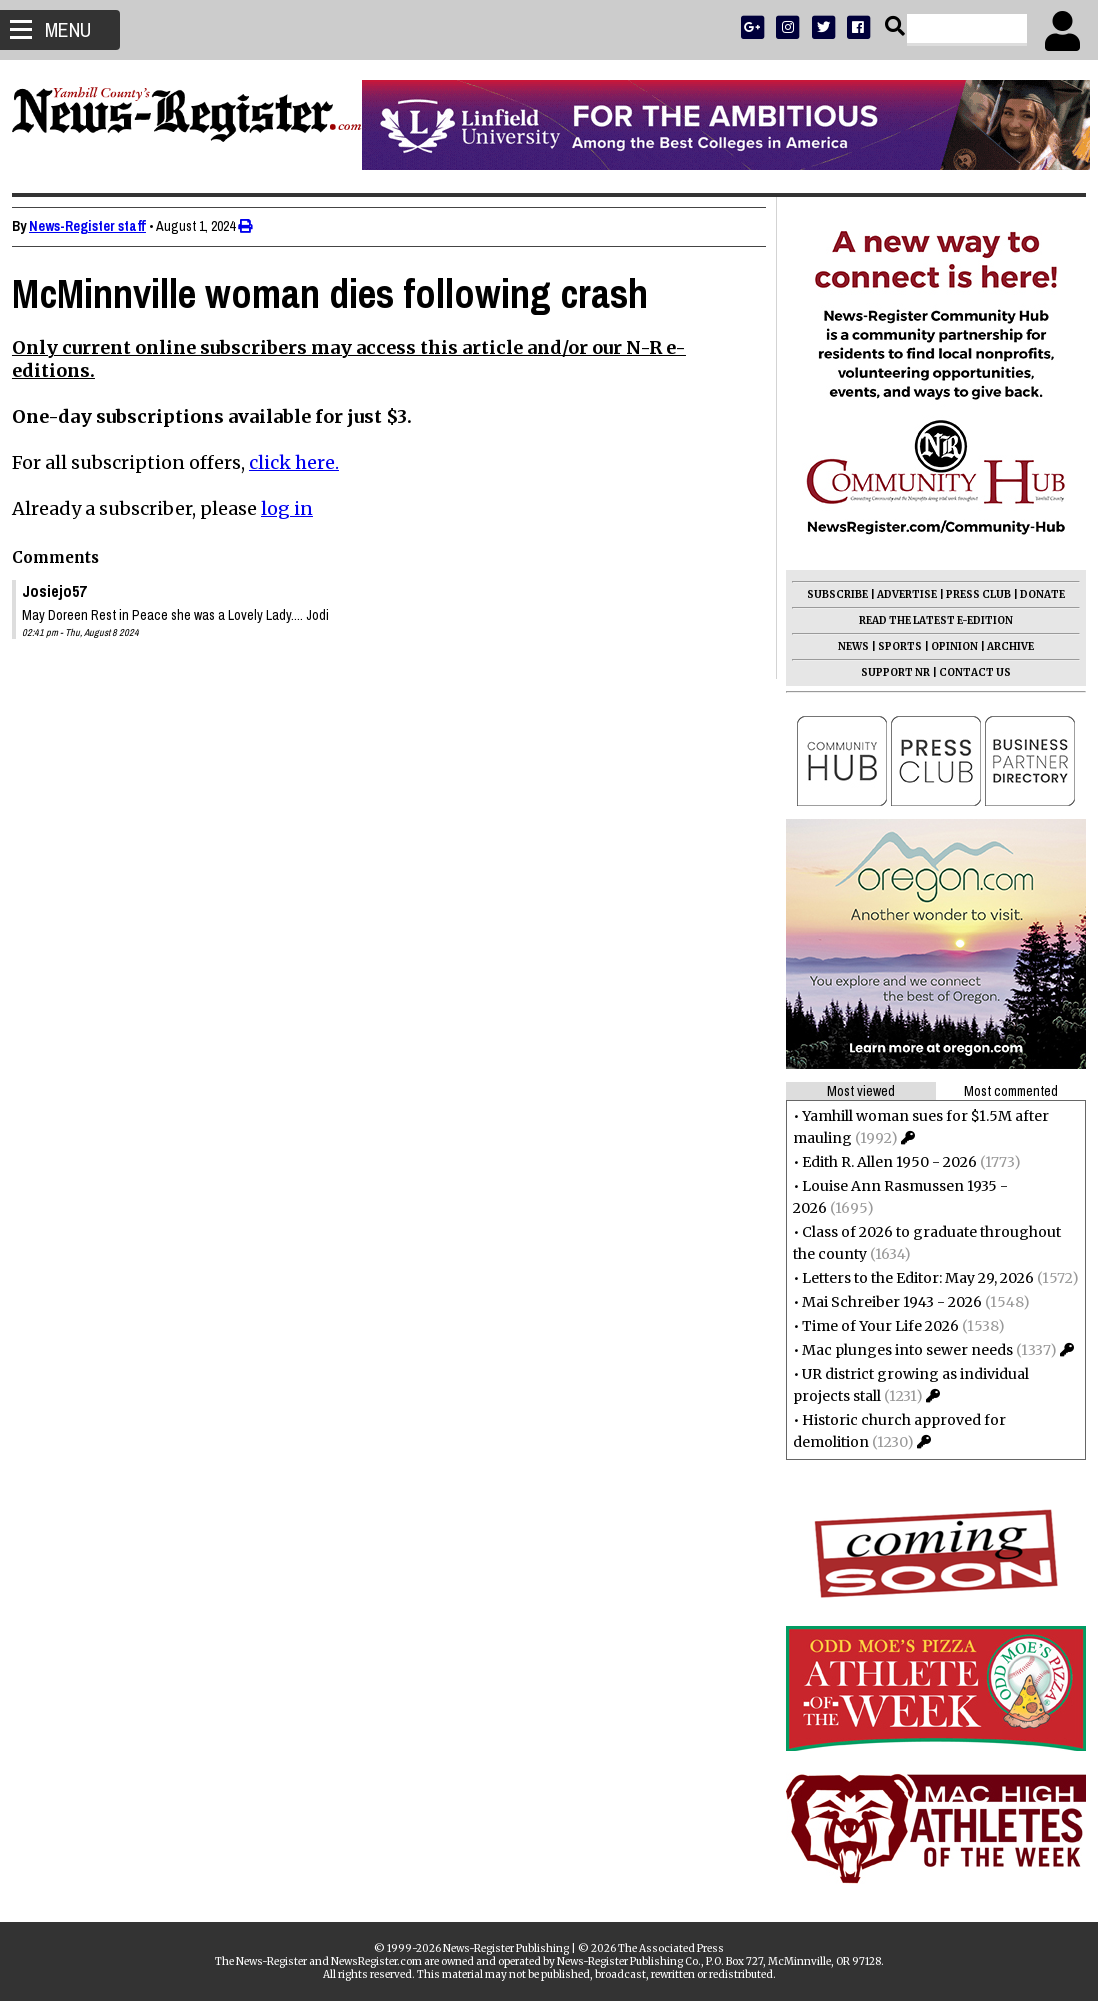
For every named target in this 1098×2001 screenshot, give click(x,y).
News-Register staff (95, 226)
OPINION (946, 646)
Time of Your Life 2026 (872, 1326)
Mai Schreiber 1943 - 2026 (884, 1302)
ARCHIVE (1002, 646)
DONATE (1034, 594)
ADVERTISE (899, 594)
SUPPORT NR (887, 672)
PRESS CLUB (970, 594)
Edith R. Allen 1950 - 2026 (881, 1162)
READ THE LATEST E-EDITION (928, 620)
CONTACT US (967, 672)
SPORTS (892, 646)
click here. (302, 462)
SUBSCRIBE (829, 594)
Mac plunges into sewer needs (899, 1350)
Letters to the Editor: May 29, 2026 (910, 1278)
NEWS (845, 646)
